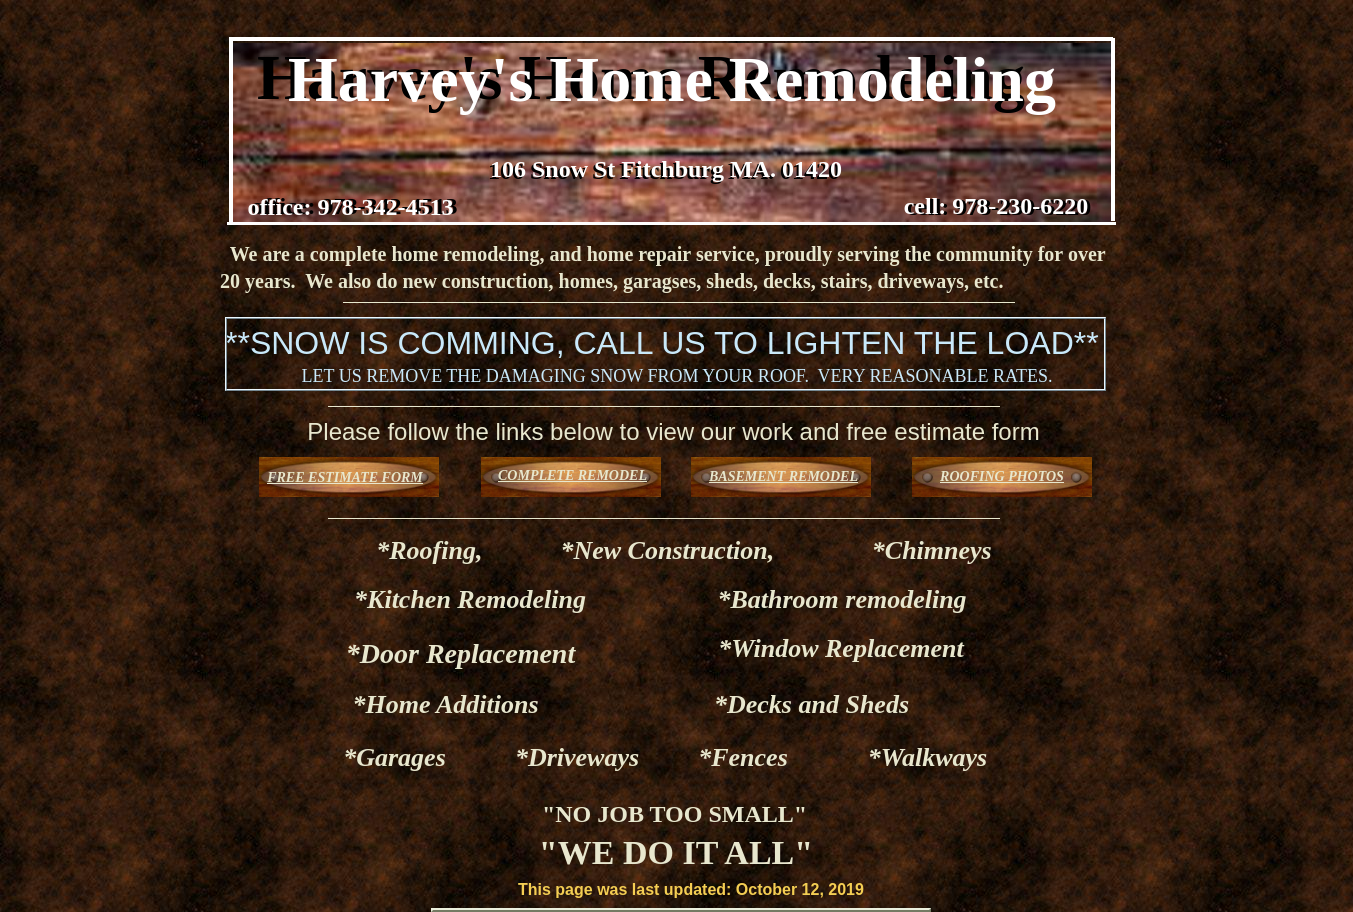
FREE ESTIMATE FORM (345, 477)
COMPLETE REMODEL (572, 475)
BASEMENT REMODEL (783, 476)
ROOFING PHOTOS (1002, 476)
